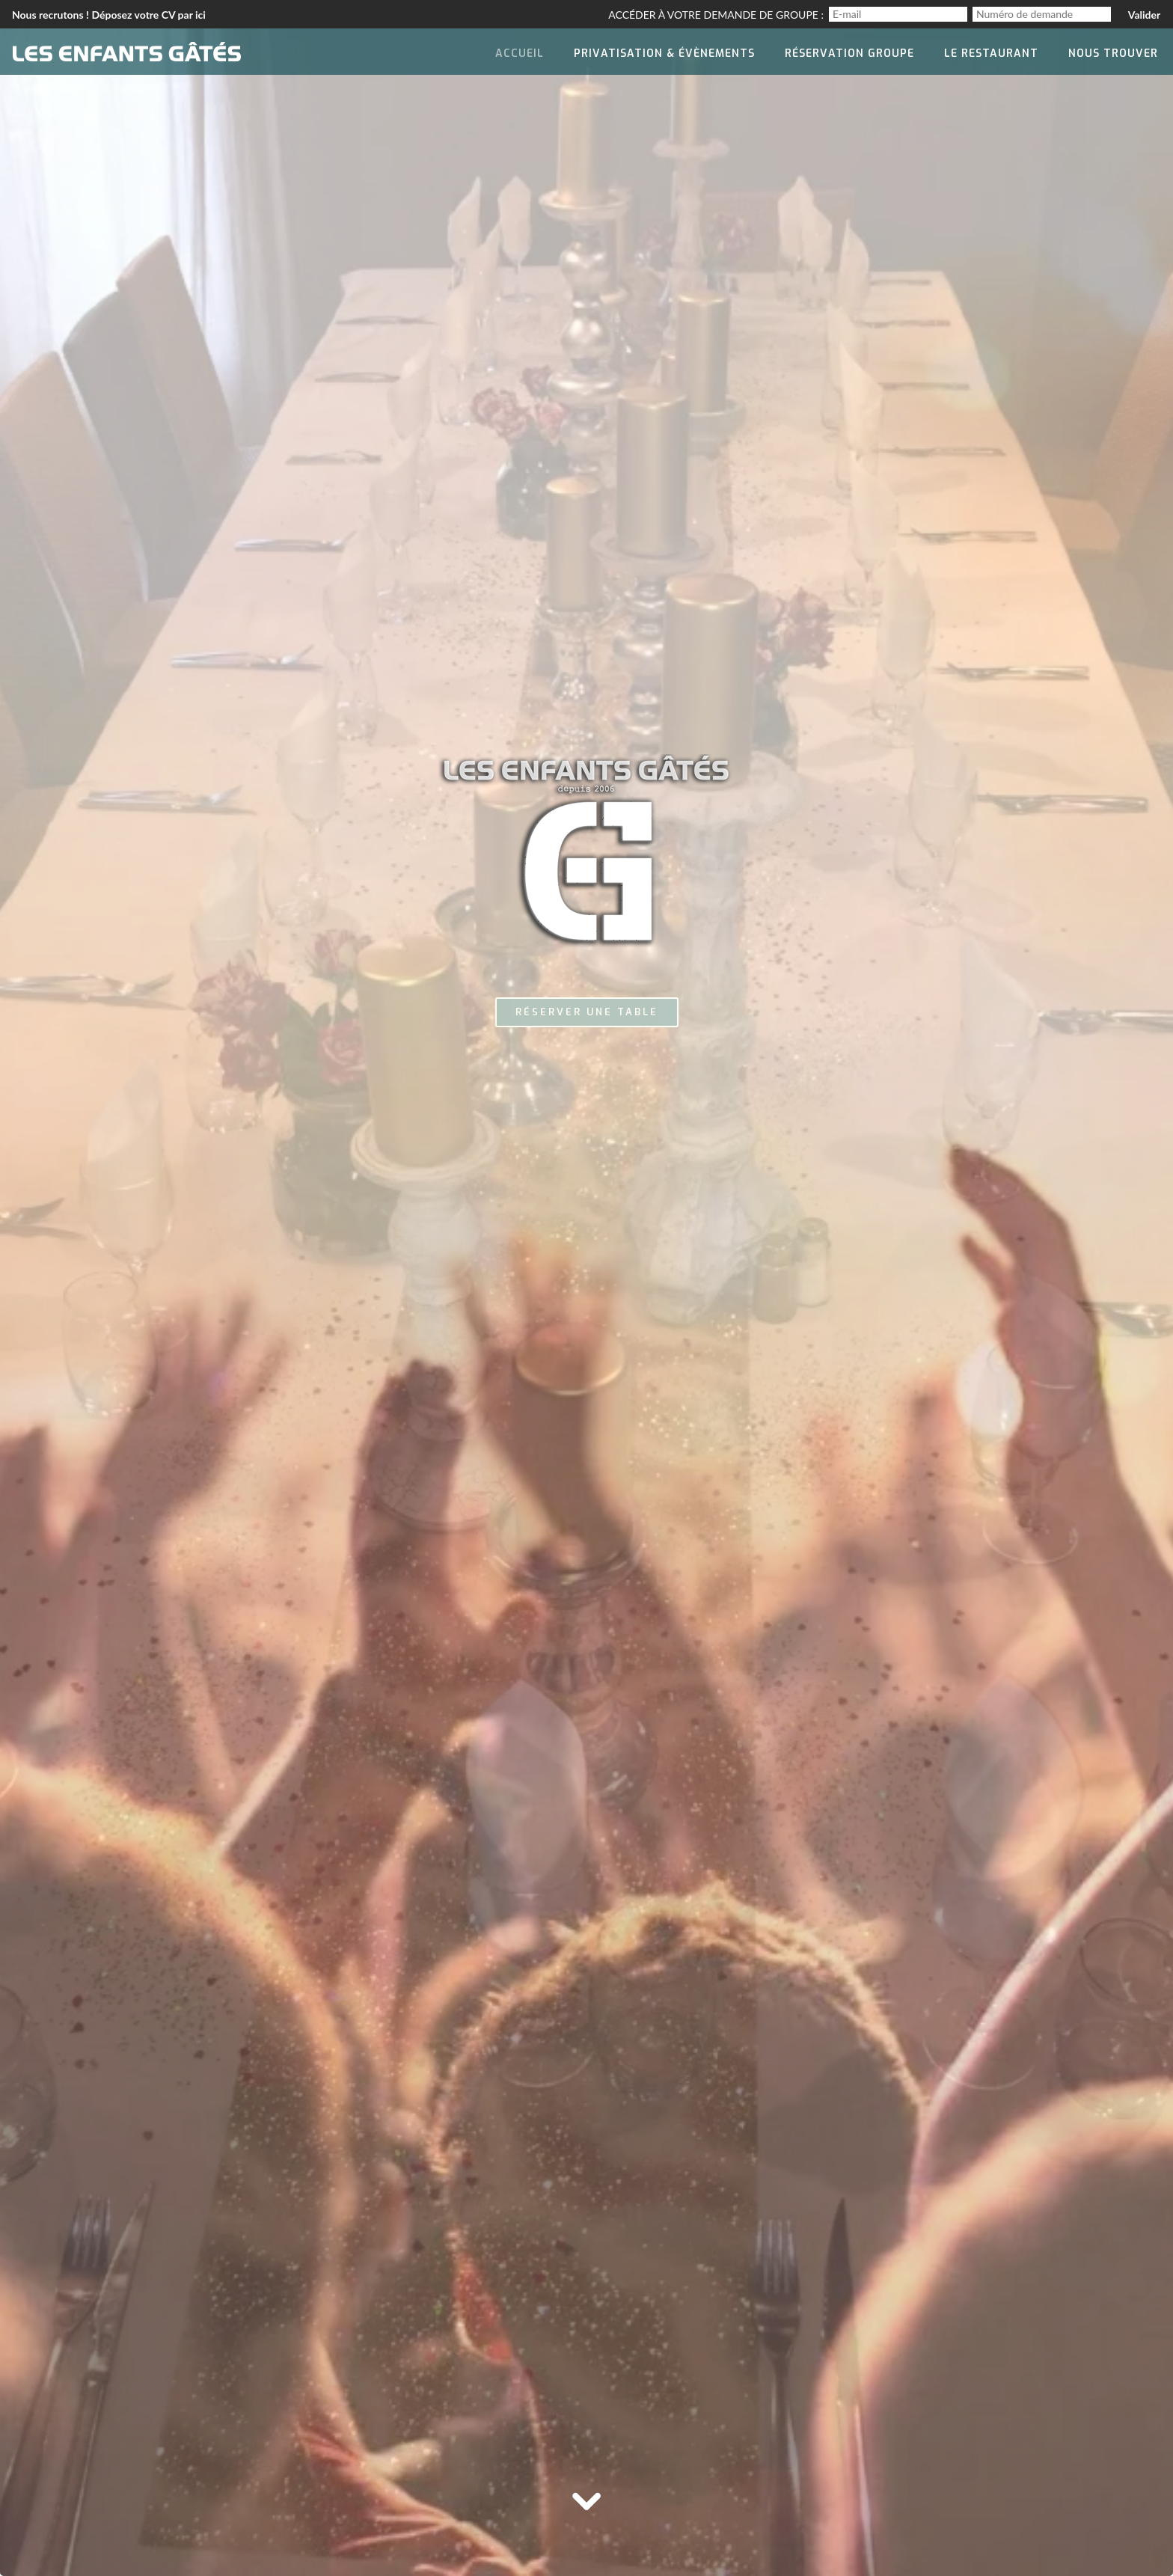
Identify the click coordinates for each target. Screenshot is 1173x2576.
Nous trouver (1113, 53)
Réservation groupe (849, 53)
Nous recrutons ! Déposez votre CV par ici (109, 14)
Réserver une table (586, 1012)
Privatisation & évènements (664, 53)
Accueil (519, 53)
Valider (1144, 14)
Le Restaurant (991, 53)
